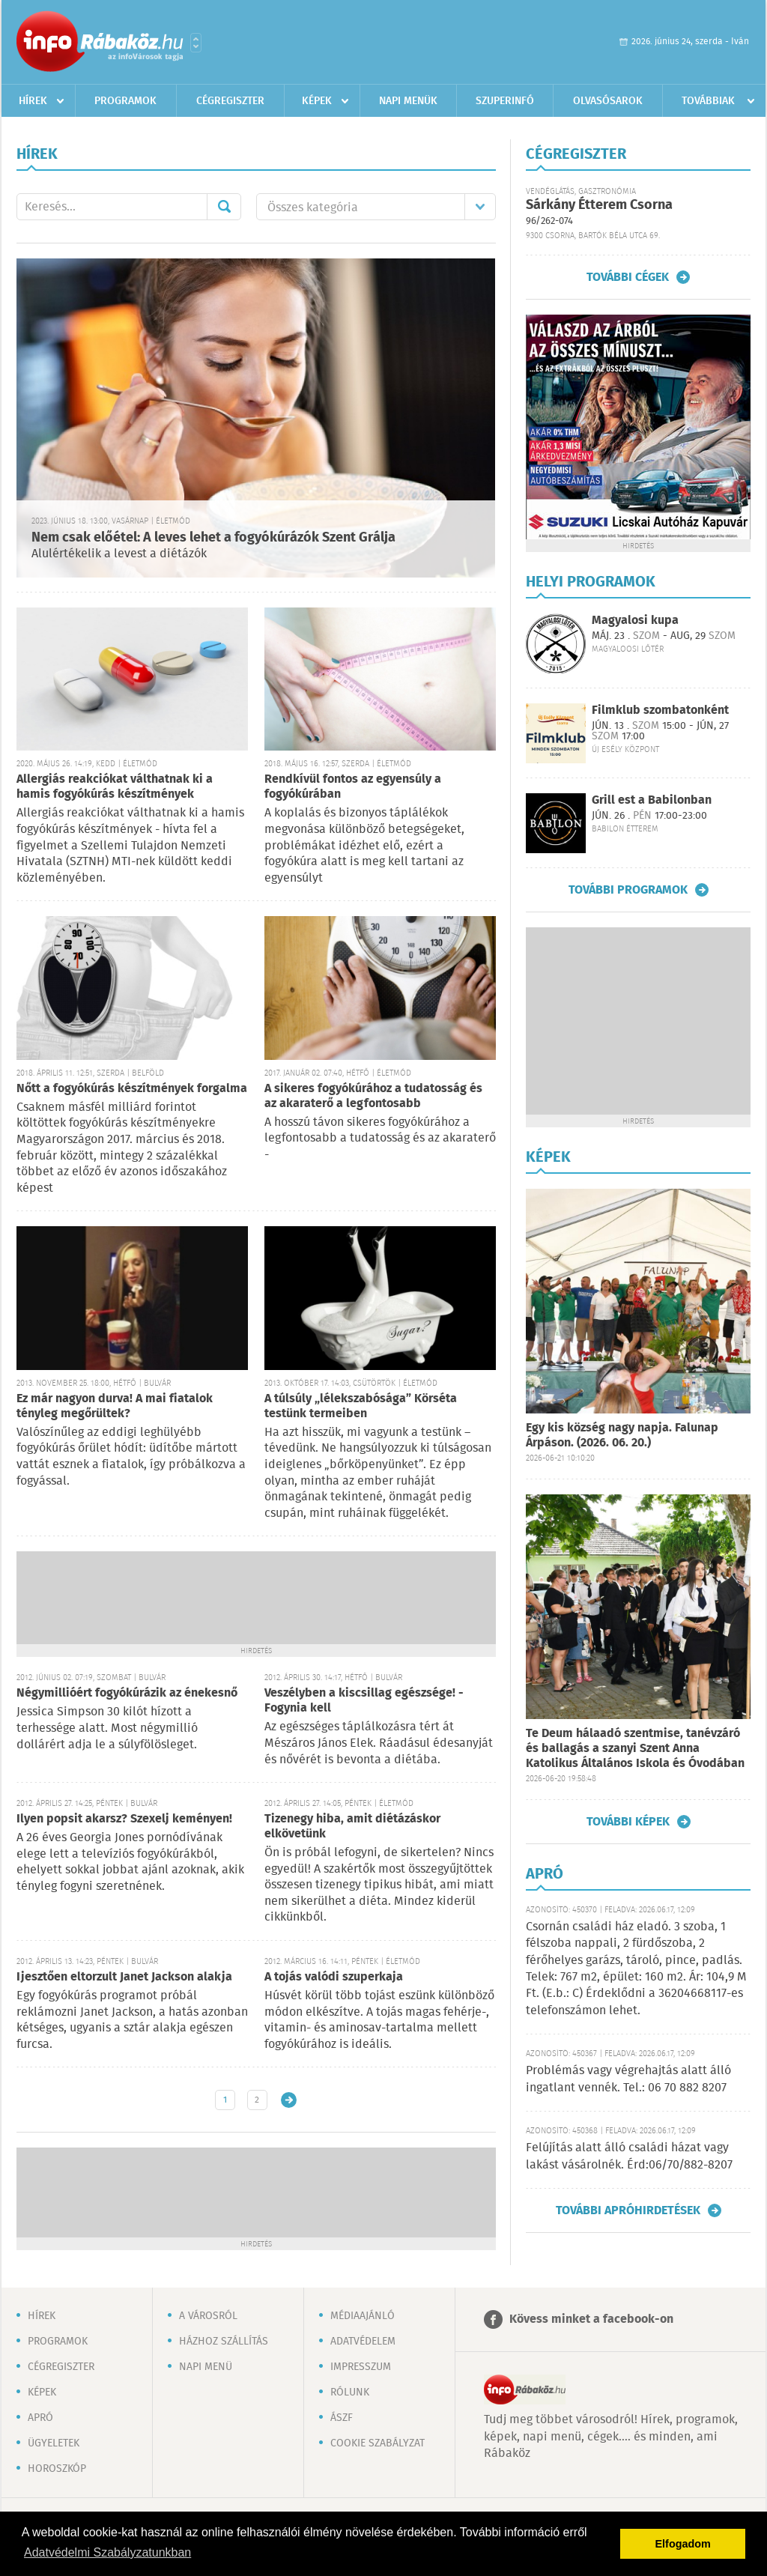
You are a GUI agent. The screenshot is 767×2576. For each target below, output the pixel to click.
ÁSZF (341, 2418)
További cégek (627, 277)
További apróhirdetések (628, 2210)
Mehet (224, 206)
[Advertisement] (256, 1596)
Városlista (195, 42)
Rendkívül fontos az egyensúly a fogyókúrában (352, 787)
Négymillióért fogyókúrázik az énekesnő (126, 1693)
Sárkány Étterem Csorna (599, 205)
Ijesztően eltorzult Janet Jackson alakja (124, 1977)
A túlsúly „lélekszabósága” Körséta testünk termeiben (360, 1406)
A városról (208, 2316)
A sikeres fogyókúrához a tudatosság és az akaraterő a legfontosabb (373, 1096)
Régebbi (288, 2100)
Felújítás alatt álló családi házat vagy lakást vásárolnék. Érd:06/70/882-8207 (629, 2156)
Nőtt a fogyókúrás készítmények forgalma (131, 1088)
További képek (628, 1821)
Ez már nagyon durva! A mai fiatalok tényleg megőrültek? (114, 1406)
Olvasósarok (608, 101)
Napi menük (408, 101)
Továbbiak (708, 101)
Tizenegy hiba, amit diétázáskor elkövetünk (352, 1826)
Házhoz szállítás (223, 2341)
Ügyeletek (53, 2443)
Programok (125, 101)
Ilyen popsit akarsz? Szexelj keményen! (124, 1819)
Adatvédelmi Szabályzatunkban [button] (107, 2552)
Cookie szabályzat (377, 2443)
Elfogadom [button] (683, 2544)
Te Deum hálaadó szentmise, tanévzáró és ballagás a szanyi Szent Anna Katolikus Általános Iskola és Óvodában (635, 1748)
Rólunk (349, 2392)
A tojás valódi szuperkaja (333, 1977)
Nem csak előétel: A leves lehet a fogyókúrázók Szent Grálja (213, 537)
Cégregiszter (230, 101)
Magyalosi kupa (635, 620)
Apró (40, 2418)
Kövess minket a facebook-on (591, 2319)
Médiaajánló (362, 2316)
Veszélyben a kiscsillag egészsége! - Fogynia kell (364, 1701)
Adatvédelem (362, 2341)
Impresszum (360, 2367)
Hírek (33, 101)
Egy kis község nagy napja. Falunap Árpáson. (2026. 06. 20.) (622, 1435)
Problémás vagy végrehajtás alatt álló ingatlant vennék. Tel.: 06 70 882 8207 (628, 2079)
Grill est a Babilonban (652, 800)
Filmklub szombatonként (660, 710)
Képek (317, 101)
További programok (628, 890)
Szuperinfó (505, 101)
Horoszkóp (57, 2469)
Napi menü (205, 2367)
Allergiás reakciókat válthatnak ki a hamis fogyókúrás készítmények (114, 787)
